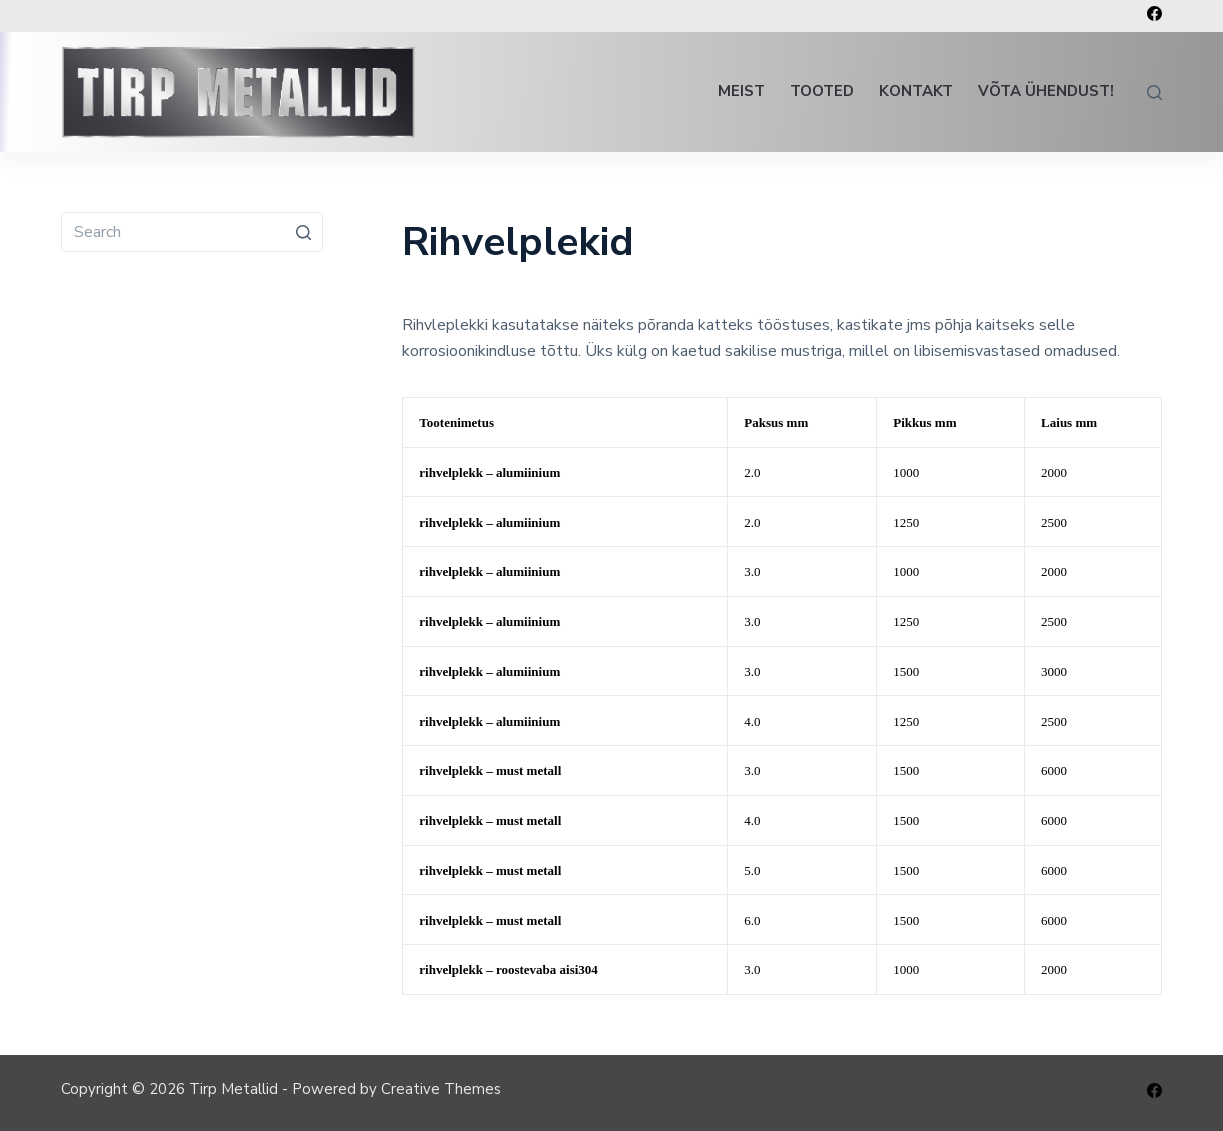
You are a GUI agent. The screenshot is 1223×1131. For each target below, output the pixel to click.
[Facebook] (1154, 13)
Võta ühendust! (1046, 91)
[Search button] (303, 232)
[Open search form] (1154, 92)
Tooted (822, 91)
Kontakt (916, 91)
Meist (741, 91)
